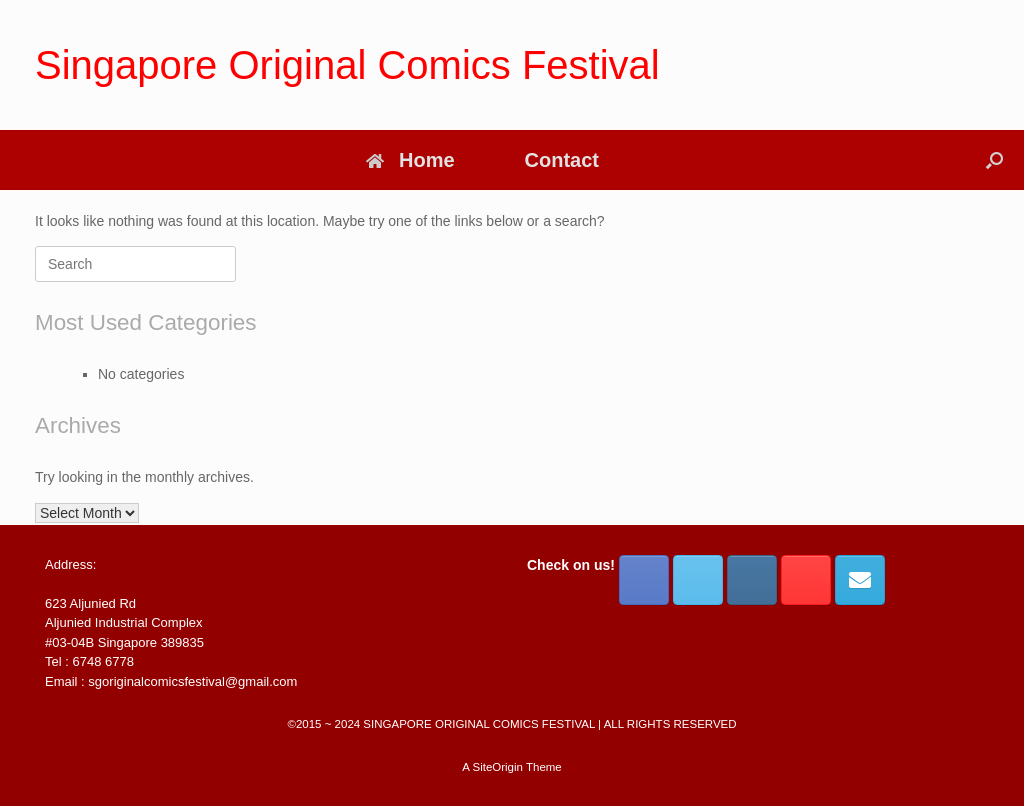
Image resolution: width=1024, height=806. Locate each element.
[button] (994, 160)
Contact (562, 160)
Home (410, 160)
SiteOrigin (497, 767)
